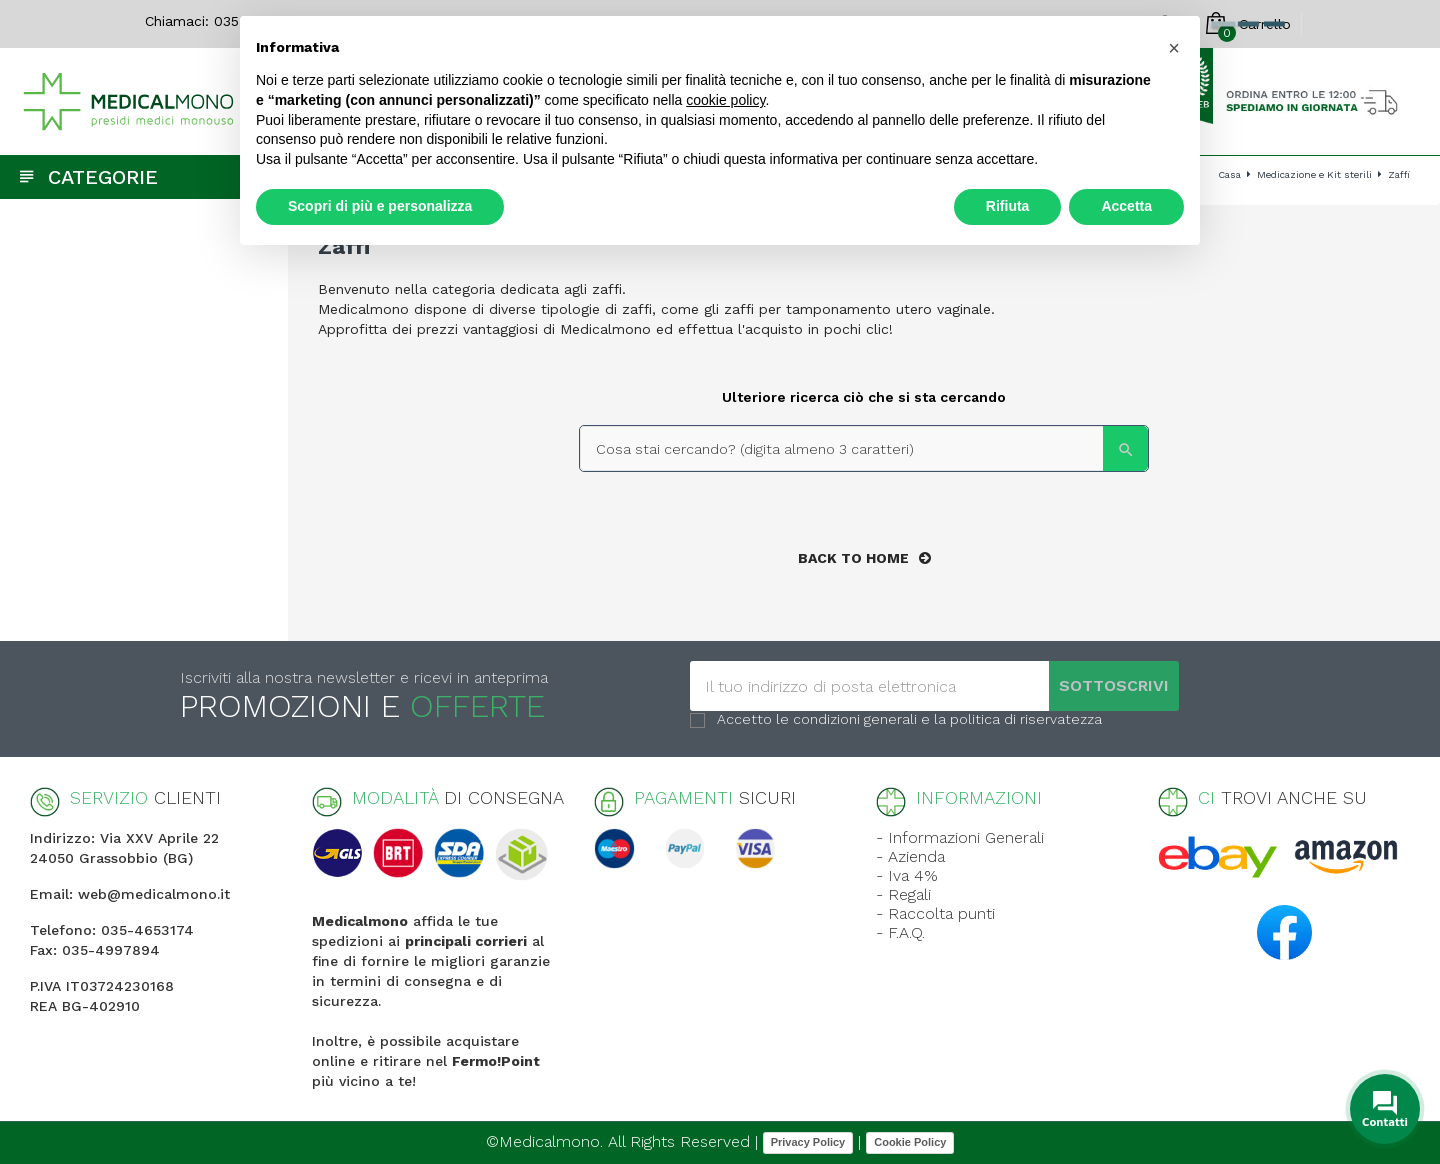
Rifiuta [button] (1008, 206)
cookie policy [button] (725, 100)
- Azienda (910, 856)
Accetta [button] (1126, 206)
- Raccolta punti (935, 913)
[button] (1174, 48)
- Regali (903, 894)
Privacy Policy (808, 1142)
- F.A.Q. (900, 932)
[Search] (864, 448)
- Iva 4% (907, 875)
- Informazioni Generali (960, 837)
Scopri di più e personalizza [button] (380, 206)
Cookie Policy (910, 1142)
